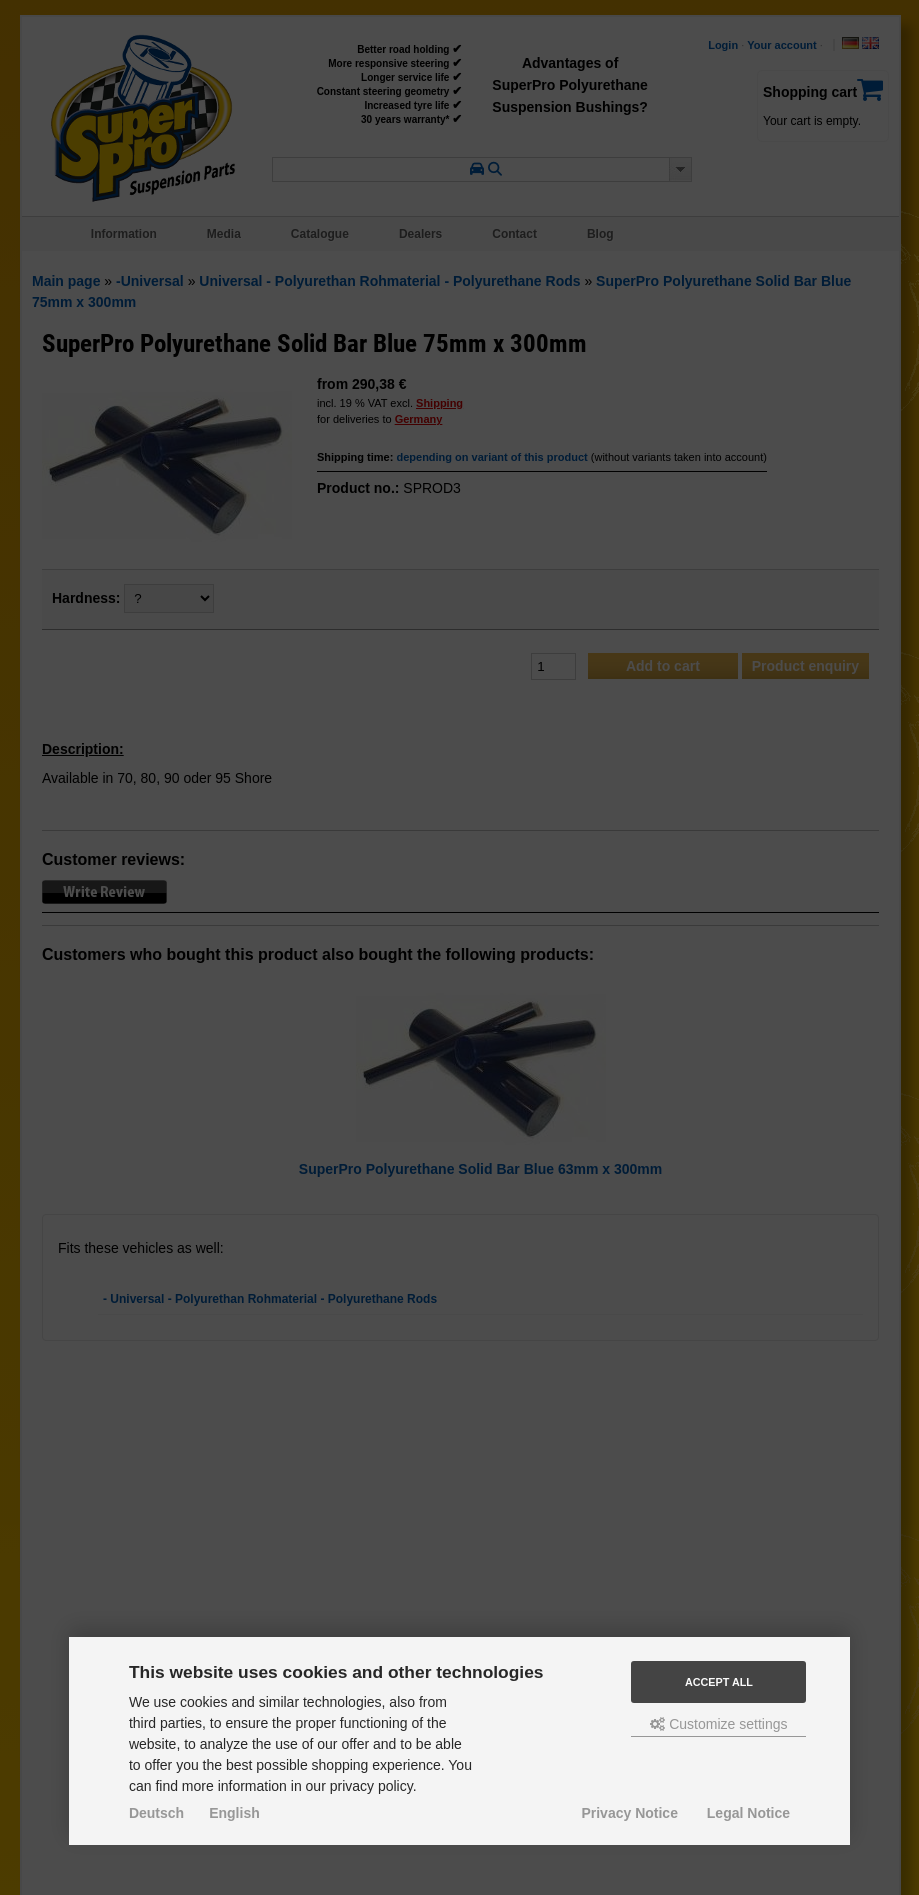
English (234, 1813)
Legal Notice (748, 1813)
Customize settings (718, 1724)
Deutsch (156, 1813)
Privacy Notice (629, 1813)
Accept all (719, 1682)
